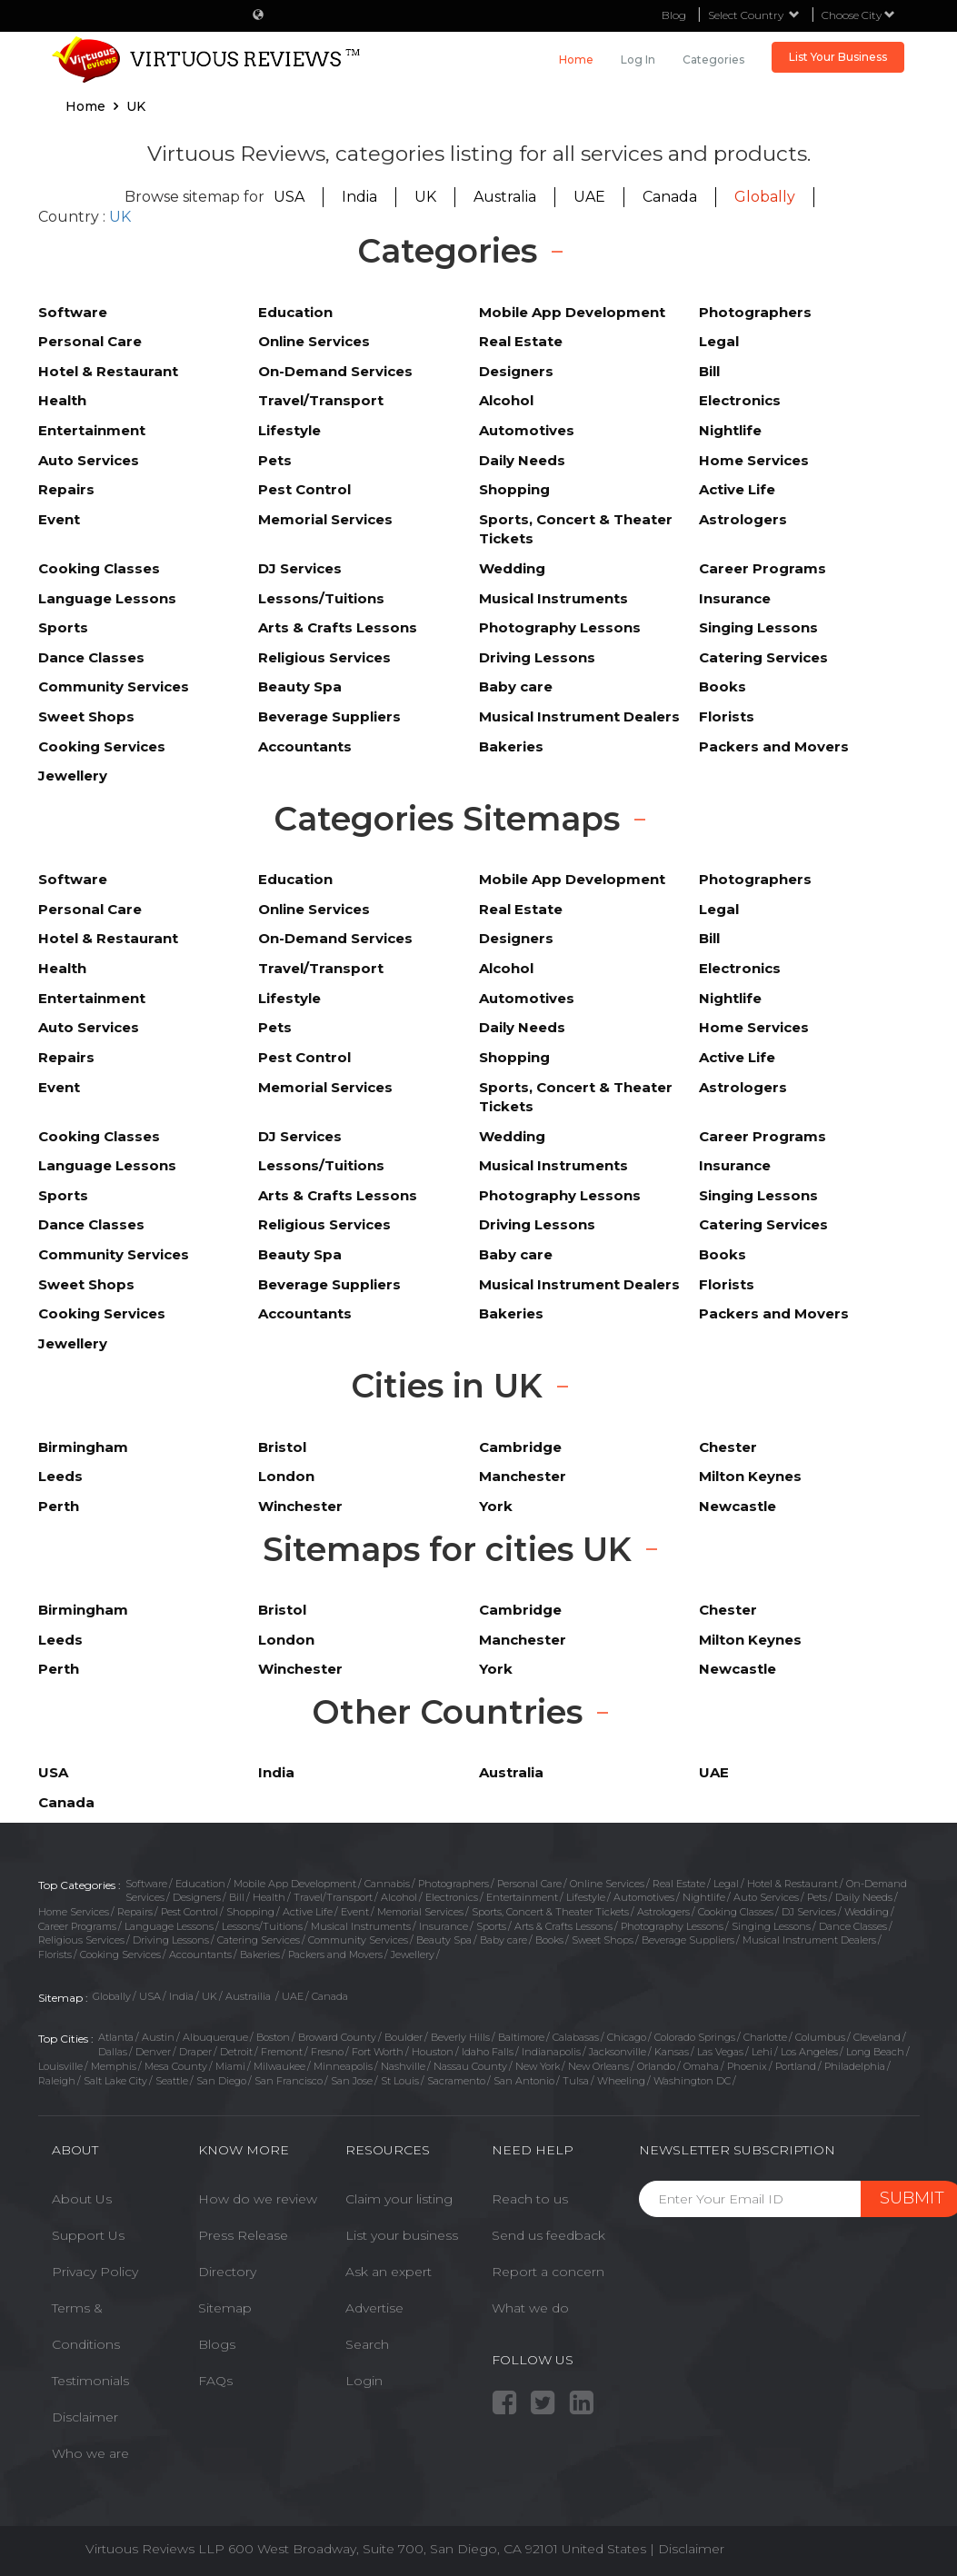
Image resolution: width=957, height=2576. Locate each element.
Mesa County (176, 2066)
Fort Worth (378, 2051)
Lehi (762, 2051)
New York (537, 2066)
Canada (670, 196)
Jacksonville (617, 2051)
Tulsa (576, 2080)
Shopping (250, 1911)
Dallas (112, 2051)
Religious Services (81, 1940)
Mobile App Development (295, 1883)
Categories (713, 59)
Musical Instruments (361, 1926)
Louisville (60, 2066)
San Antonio (523, 2080)
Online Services (607, 1883)
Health (269, 1897)
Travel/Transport (333, 1897)
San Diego (221, 2080)
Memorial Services (420, 1911)
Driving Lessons (171, 1940)
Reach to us (530, 2199)
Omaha (701, 2066)
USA (289, 196)
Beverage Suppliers (688, 1940)
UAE (589, 196)
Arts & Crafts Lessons (563, 1926)
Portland (795, 2066)
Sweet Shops (602, 1940)
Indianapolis (551, 2051)
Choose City (858, 15)
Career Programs (77, 1926)
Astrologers (663, 1911)
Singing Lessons (771, 1926)
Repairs (135, 1911)
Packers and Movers (335, 1954)
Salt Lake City (115, 2080)
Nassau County (470, 2066)
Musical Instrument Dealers (809, 1940)
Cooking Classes (735, 1911)
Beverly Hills (460, 2037)
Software (146, 1883)
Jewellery (412, 1954)
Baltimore (521, 2037)
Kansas (671, 2051)
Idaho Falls (487, 2051)
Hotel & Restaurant (792, 1883)
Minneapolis (343, 2066)
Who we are (90, 2453)
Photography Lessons (672, 1926)
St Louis (400, 2080)
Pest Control (189, 1911)
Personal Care (529, 1883)
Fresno (327, 2051)
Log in (638, 59)
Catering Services (258, 1940)
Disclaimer (85, 2417)
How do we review (257, 2199)
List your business (401, 2235)
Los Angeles (809, 2051)
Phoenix (747, 2066)
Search (367, 2344)
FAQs (215, 2380)
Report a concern (548, 2271)
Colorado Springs (694, 2037)
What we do (530, 2308)
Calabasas (576, 2037)
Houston (433, 2051)
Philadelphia (854, 2066)
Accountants (200, 1954)
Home (576, 59)
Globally (764, 196)
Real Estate (679, 1883)
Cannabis (387, 1883)
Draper (195, 2051)
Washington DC (692, 2080)
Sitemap (225, 2308)
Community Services (358, 1940)
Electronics (451, 1897)
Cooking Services (120, 1954)
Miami (230, 2066)
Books (549, 1940)
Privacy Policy (95, 2271)
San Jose (352, 2080)
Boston (273, 2037)
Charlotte (765, 2037)
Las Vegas (720, 2051)
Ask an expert (388, 2271)
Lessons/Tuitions (262, 1926)
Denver (153, 2051)
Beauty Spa (444, 1940)
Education (200, 1883)
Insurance (443, 1926)
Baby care (503, 1940)
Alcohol (399, 1897)
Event (355, 1911)
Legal (726, 1883)
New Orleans (598, 2066)
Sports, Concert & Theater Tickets (550, 1911)
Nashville (403, 2066)
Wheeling (621, 2080)
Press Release (243, 2235)
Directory (227, 2271)
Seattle (171, 2080)
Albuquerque (215, 2037)
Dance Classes (853, 1926)
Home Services (73, 1911)
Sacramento (456, 2080)
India (359, 196)
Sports (491, 1926)
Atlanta (116, 2037)
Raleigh (56, 2080)
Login (364, 2380)
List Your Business (838, 57)
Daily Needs (863, 1897)
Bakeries (260, 1954)
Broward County (337, 2037)
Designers (197, 1897)
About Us (82, 2199)
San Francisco (288, 2080)
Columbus (820, 2037)
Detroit (236, 2051)
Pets (817, 1897)
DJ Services (809, 1911)
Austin (158, 2037)
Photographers (453, 1883)
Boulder (403, 2037)
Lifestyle (585, 1897)
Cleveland (877, 2037)
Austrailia (249, 1996)
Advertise (374, 2308)
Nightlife (704, 1897)
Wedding (866, 1911)
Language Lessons (169, 1926)
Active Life (308, 1911)
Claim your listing (399, 2199)
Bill (236, 1897)
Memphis (113, 2066)
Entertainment (522, 1897)
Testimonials (90, 2380)
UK (425, 196)
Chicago (626, 2037)
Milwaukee (279, 2066)
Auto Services (766, 1897)
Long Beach (875, 2051)
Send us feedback (548, 2235)
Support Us (88, 2235)
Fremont (282, 2051)
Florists (55, 1954)
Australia (505, 196)
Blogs (216, 2344)
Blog (674, 15)
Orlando (656, 2066)
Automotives (643, 1897)
